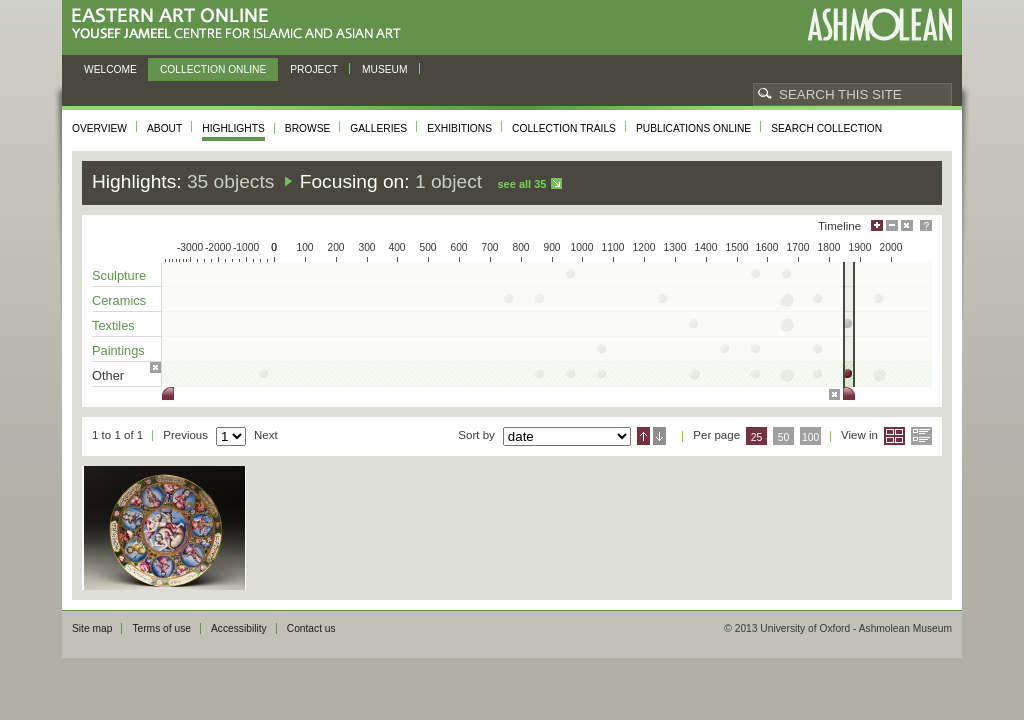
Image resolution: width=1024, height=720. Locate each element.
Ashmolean (879, 24)
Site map (92, 628)
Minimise (892, 225)
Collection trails (564, 128)
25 (757, 437)
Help (926, 225)
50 (784, 437)
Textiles (113, 325)
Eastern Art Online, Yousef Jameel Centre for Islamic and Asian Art (241, 24)
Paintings (118, 350)
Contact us (311, 628)
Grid (894, 436)
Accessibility (239, 628)
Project (314, 69)
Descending (659, 436)
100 (810, 437)
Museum (385, 69)
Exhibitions (459, 128)
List (921, 436)
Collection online (213, 69)
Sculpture (119, 275)
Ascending (643, 436)
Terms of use (161, 628)
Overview (99, 128)
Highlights (233, 128)
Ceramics (119, 300)
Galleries (378, 128)
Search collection (826, 128)
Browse (308, 128)
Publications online (693, 128)
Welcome (110, 69)
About (164, 128)
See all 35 (521, 184)
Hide (907, 225)
